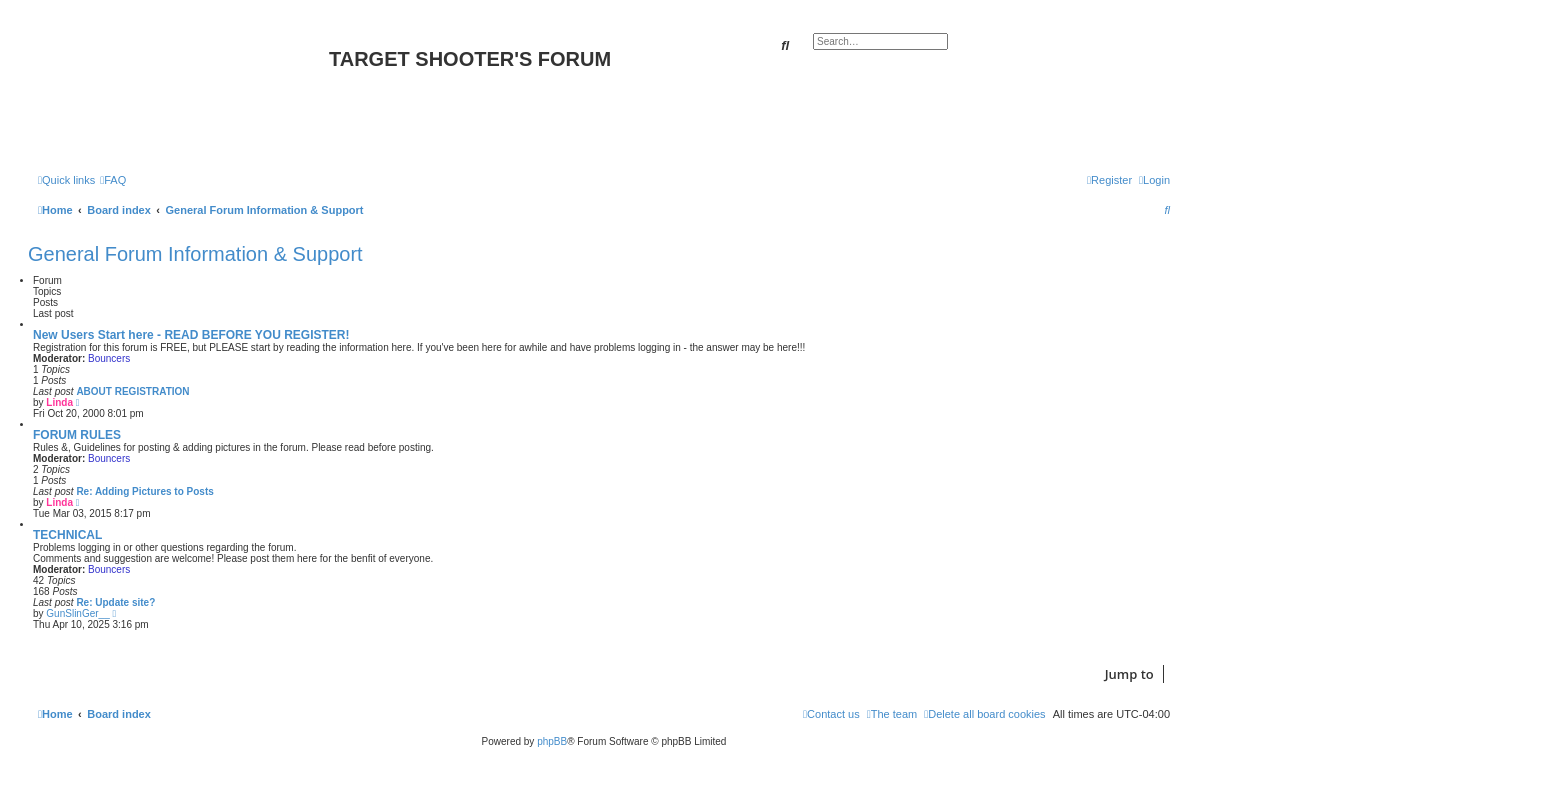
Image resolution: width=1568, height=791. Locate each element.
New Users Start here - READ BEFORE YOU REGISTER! (191, 335)
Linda (59, 402)
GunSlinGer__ (77, 613)
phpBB (552, 741)
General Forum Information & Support (195, 254)
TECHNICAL (67, 535)
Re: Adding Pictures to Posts (144, 491)
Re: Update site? (115, 602)
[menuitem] (113, 180)
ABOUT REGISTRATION (132, 391)
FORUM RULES (77, 435)
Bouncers (109, 358)
